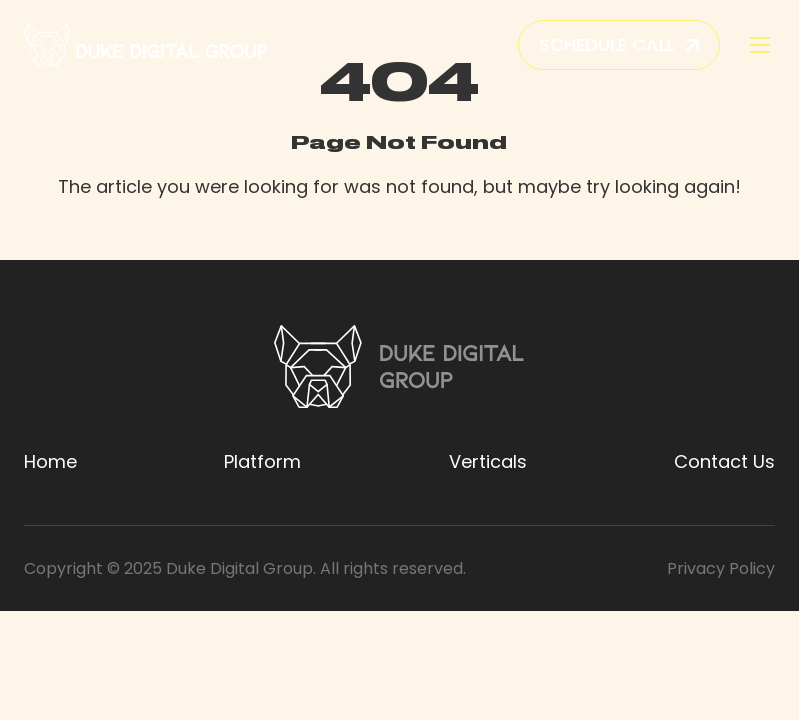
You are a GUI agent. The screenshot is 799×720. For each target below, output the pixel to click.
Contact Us (724, 461)
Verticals (488, 461)
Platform (262, 461)
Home (50, 461)
